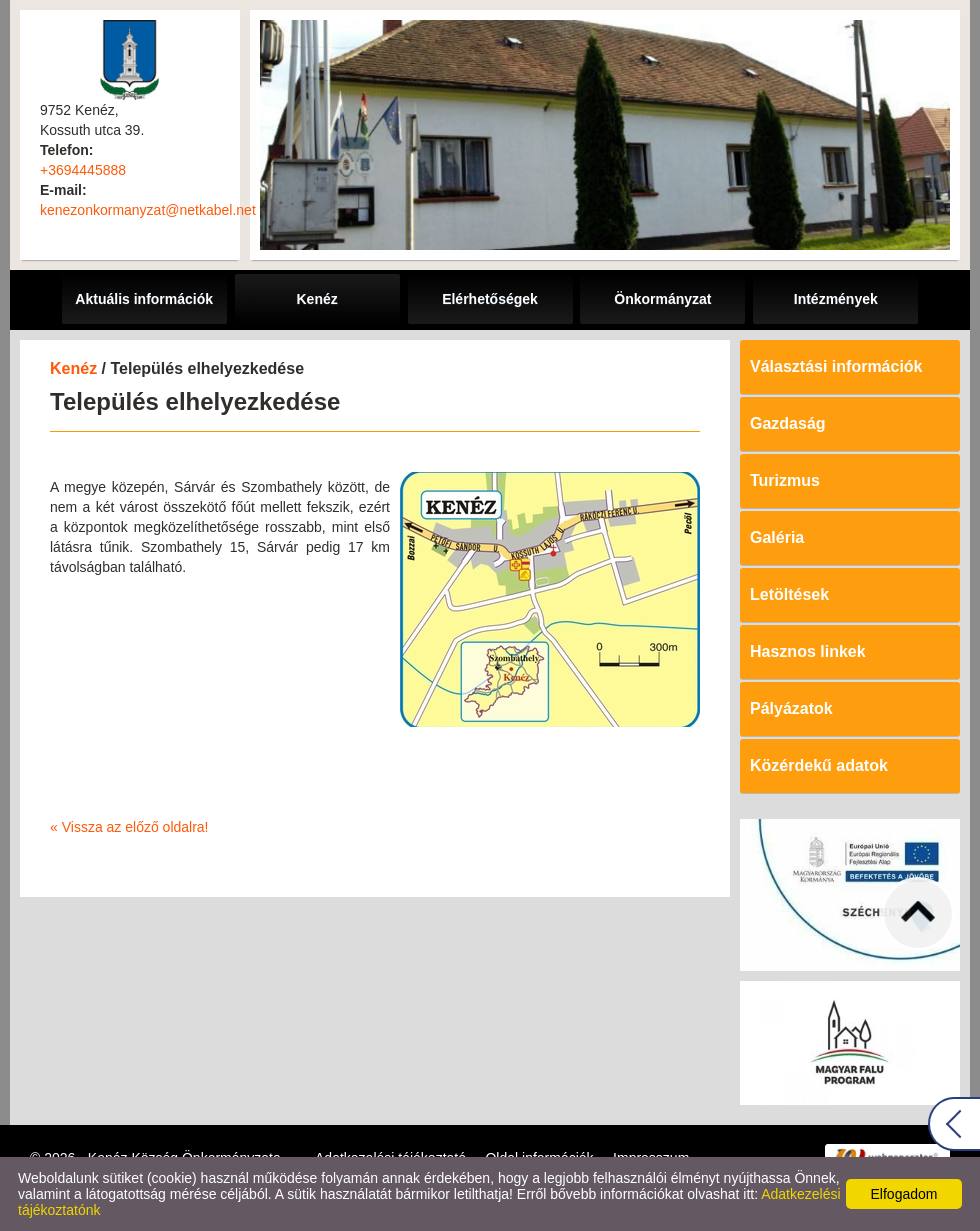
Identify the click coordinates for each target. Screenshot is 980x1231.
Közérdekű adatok (819, 765)
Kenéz (73, 368)
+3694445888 (83, 170)
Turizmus (785, 480)
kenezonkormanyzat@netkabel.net (148, 210)
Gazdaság (788, 423)
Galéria (777, 537)
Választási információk (836, 366)
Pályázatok (791, 708)
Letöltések (789, 594)
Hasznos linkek (808, 651)
